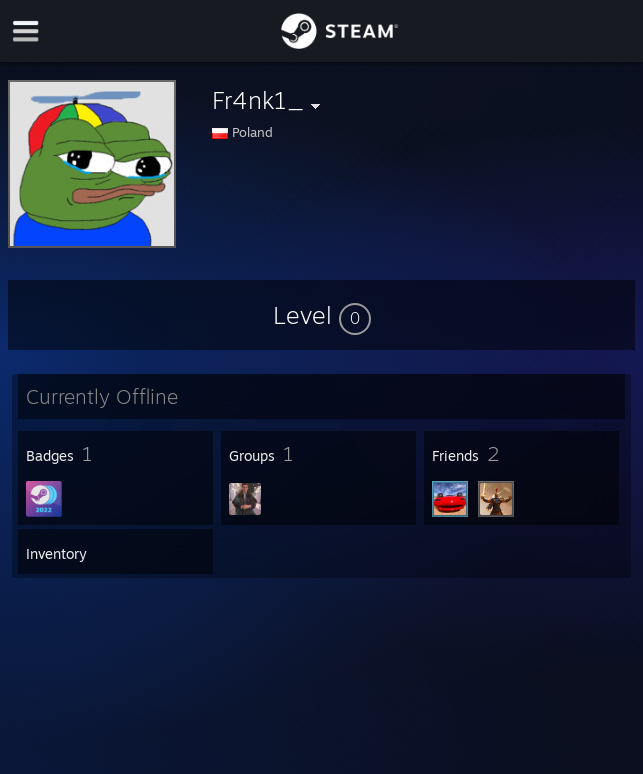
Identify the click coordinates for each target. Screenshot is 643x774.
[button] (322, 315)
